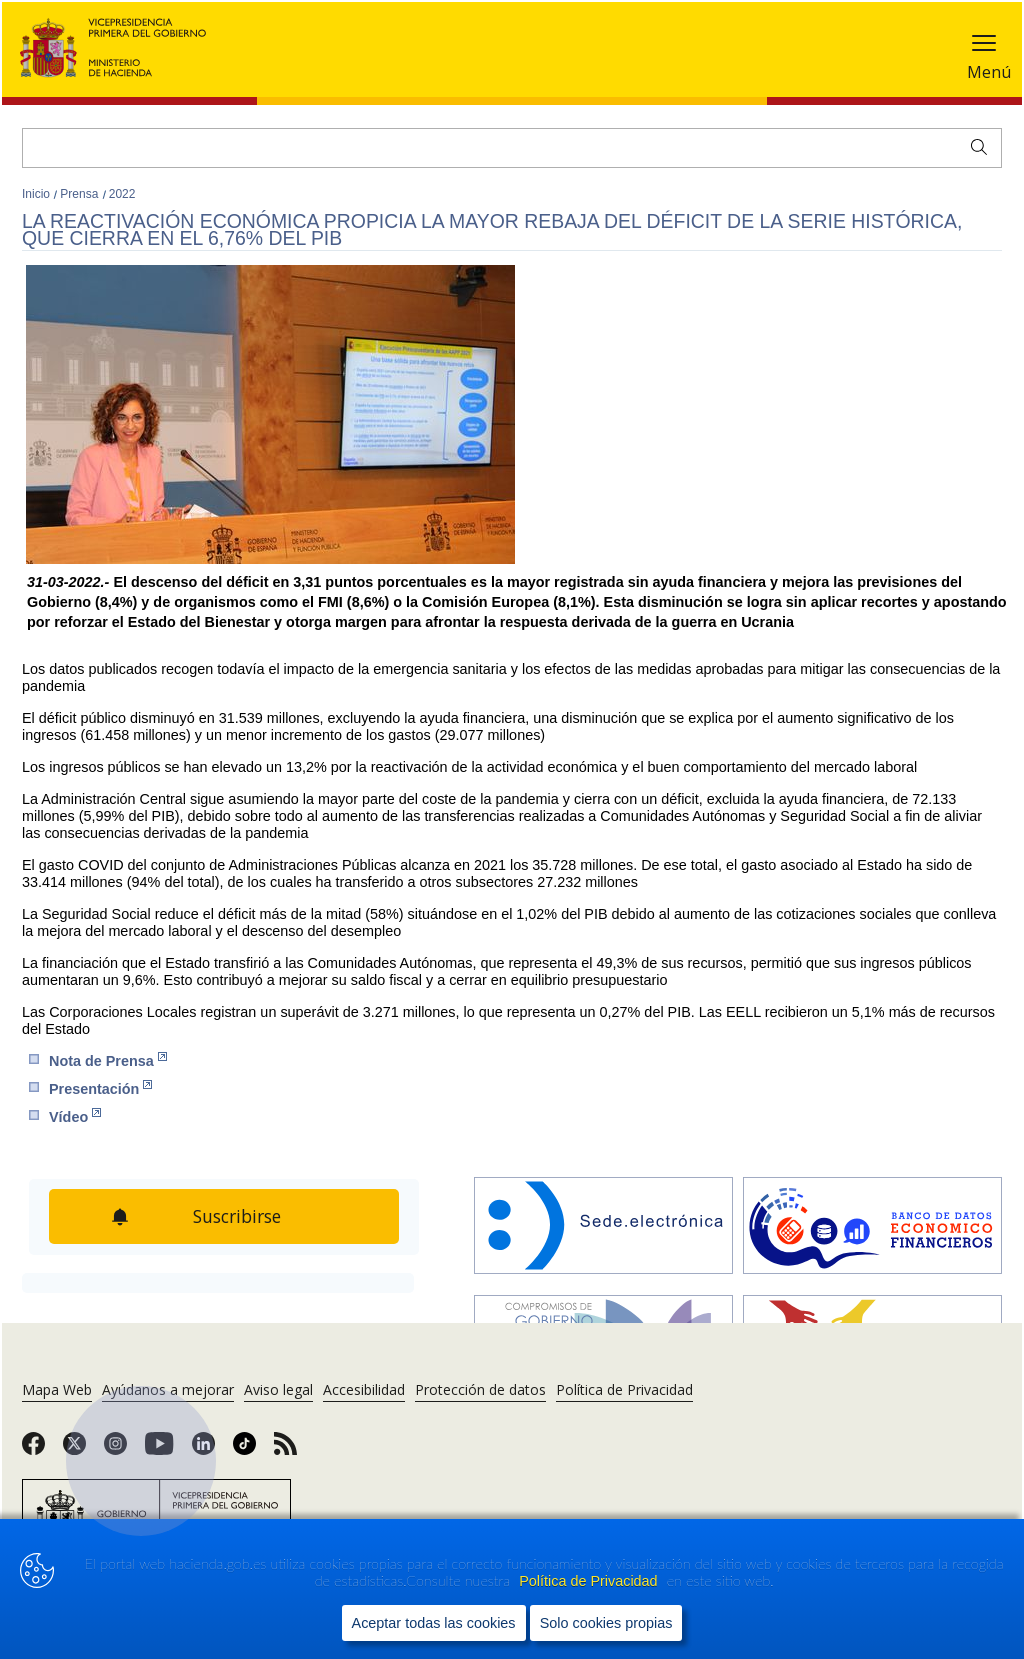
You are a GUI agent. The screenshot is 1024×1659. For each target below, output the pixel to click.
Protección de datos (480, 1389)
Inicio (37, 194)
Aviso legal (278, 1389)
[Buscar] (512, 148)
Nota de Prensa (108, 1060)
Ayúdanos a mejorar (168, 1389)
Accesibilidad (364, 1389)
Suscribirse (237, 1216)
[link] (33, 1450)
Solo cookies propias (606, 1623)
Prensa (80, 194)
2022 (122, 194)
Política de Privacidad (590, 1581)
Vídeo (75, 1116)
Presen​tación (100, 1088)
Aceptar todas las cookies (434, 1623)
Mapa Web (57, 1389)
